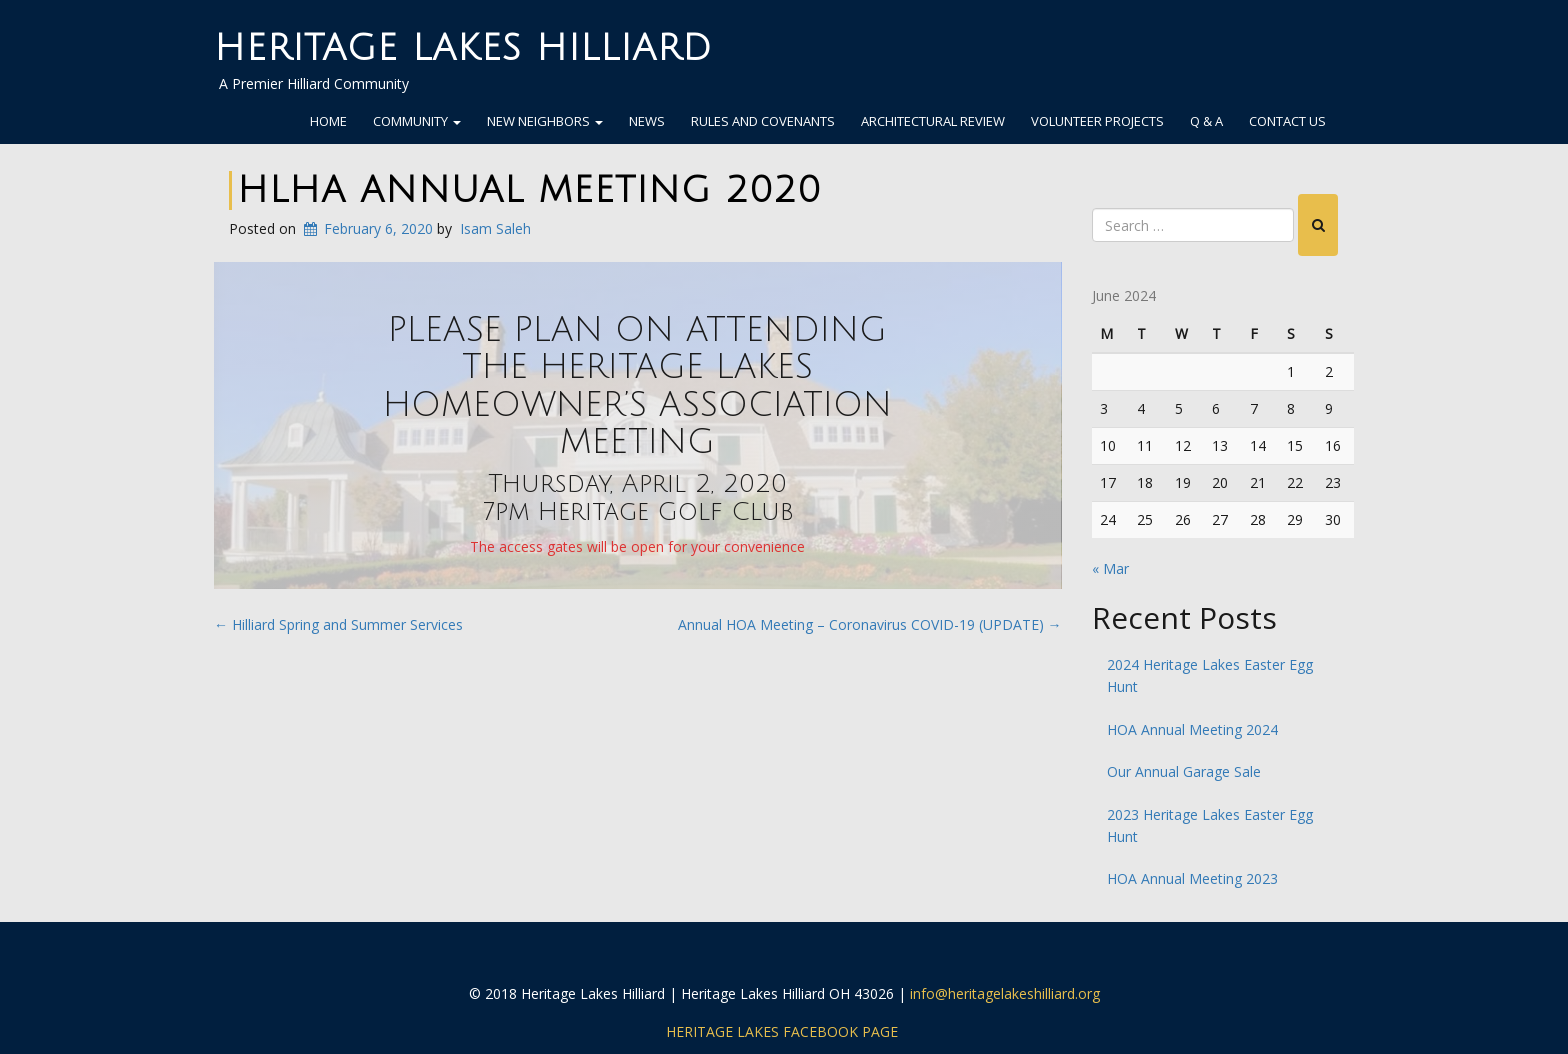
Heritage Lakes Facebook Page (782, 1031)
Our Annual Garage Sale (1184, 771)
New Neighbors (545, 121)
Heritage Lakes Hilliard (463, 48)
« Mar (1110, 568)
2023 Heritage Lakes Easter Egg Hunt (1210, 825)
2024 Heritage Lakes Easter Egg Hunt (1210, 675)
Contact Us (1287, 121)
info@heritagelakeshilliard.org (1005, 993)
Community (417, 121)
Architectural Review (933, 121)
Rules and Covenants (763, 121)
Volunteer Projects (1097, 121)
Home (328, 121)
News (647, 121)
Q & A (1206, 121)
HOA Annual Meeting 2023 (1192, 878)
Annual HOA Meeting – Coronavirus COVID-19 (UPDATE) (870, 624)
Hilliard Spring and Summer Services (338, 624)
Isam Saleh (495, 228)
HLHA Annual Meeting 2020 (529, 190)
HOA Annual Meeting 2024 (1192, 729)
